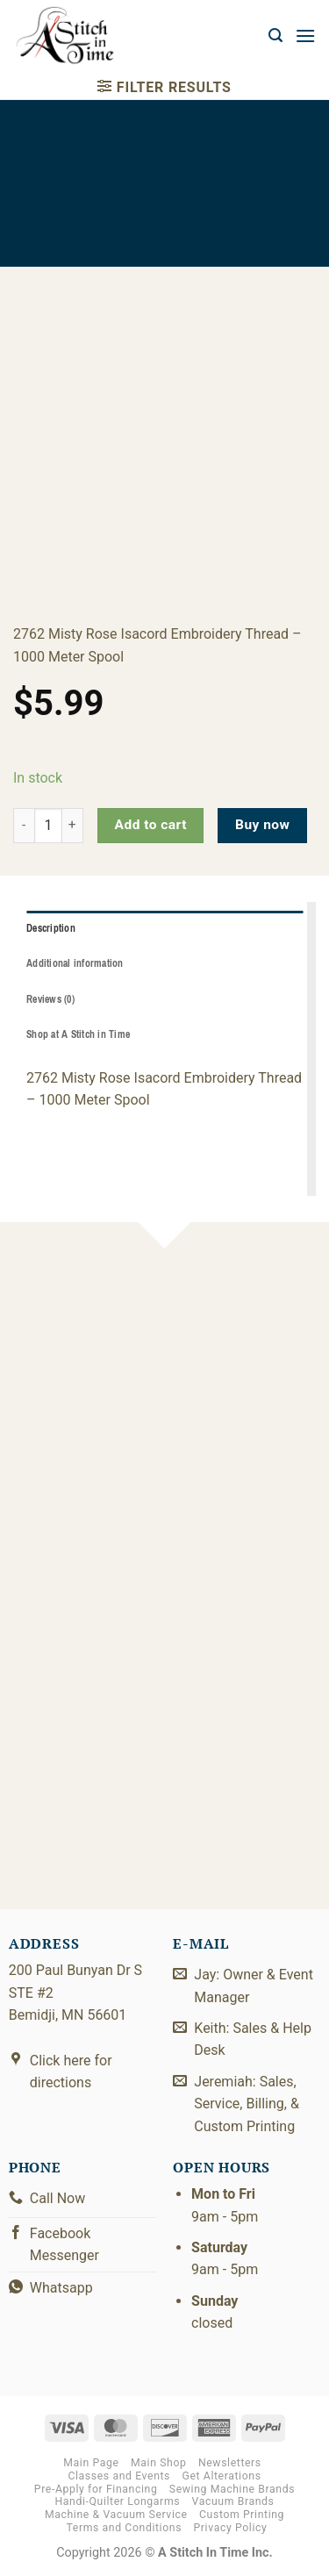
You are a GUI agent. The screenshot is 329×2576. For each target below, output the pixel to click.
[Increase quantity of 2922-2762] (72, 825)
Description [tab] (50, 928)
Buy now (262, 825)
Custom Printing (241, 2514)
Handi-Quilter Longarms (117, 2501)
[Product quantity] (48, 825)
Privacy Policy (231, 2528)
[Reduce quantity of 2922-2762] (23, 825)
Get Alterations (221, 2476)
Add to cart (151, 825)
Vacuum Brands (233, 2501)
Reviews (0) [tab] (50, 999)
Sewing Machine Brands (232, 2489)
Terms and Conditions (124, 2528)
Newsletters (229, 2463)
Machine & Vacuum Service (116, 2514)
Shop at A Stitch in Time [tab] (78, 1034)
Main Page (90, 2463)
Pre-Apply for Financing (96, 2489)
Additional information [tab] (75, 963)
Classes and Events (119, 2476)
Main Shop (158, 2463)
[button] (275, 35)
